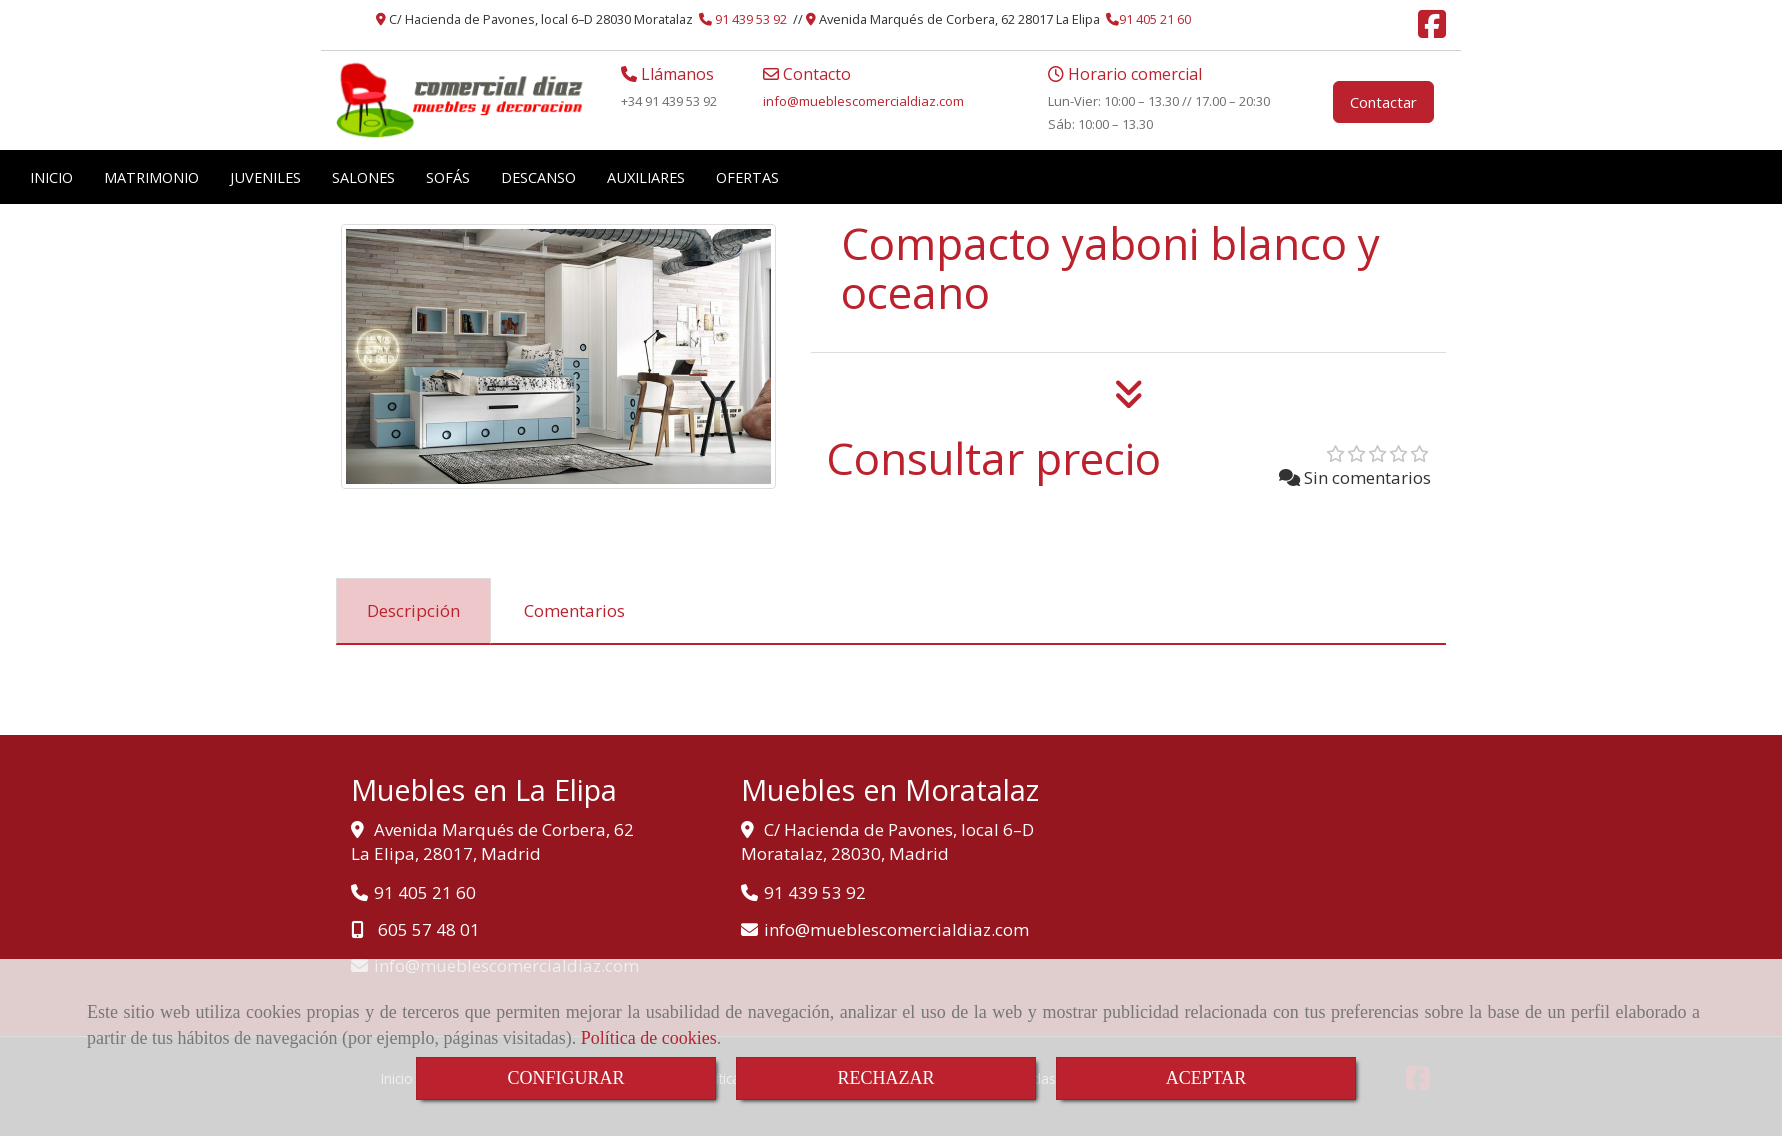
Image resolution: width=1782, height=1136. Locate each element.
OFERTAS (747, 177)
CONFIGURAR (565, 1078)
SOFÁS (448, 177)
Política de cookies (649, 1038)
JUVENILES (265, 177)
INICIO (51, 177)
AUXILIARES (646, 177)
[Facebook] (1432, 30)
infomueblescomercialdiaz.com (863, 101)
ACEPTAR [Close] (1206, 1078)
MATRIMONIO (151, 177)
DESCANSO (538, 177)
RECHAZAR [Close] (885, 1078)
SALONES (363, 177)
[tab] (413, 611)
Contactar (1383, 102)
